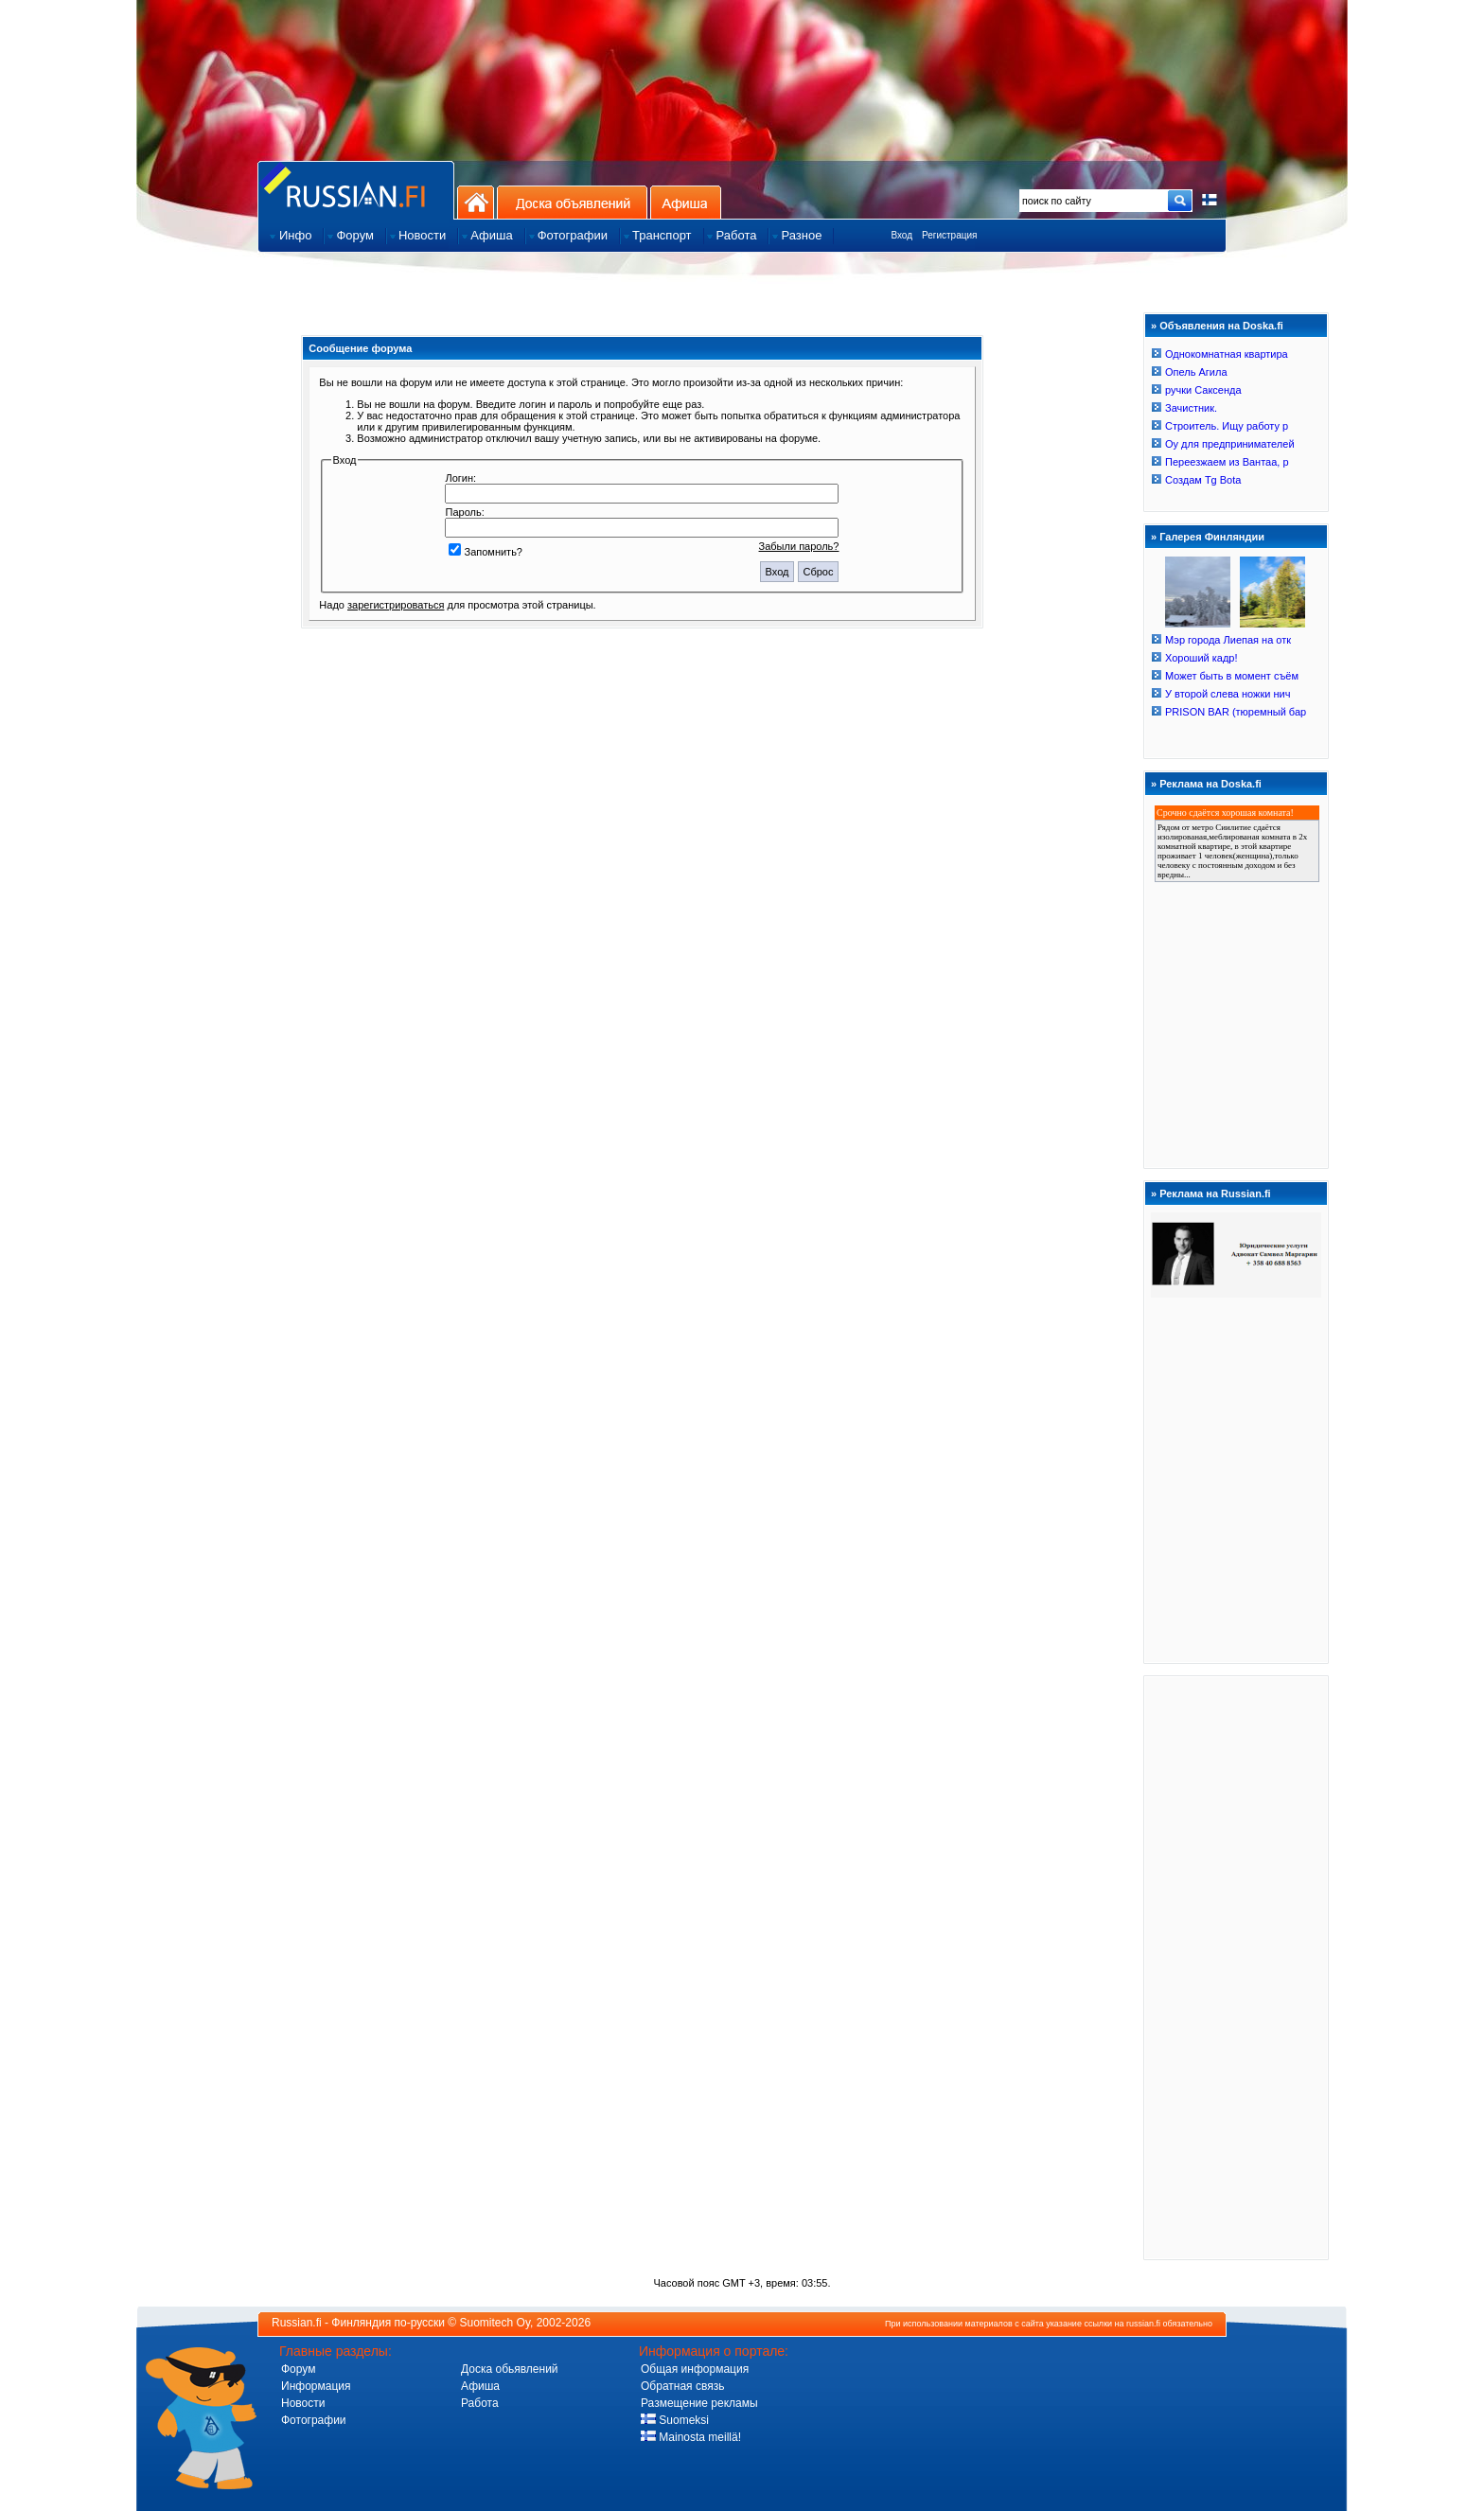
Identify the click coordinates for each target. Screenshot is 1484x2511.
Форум (298, 2369)
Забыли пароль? (799, 546)
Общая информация (695, 2369)
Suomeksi (675, 2420)
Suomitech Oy (495, 2322)
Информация (315, 2386)
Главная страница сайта (355, 190)
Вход (901, 235)
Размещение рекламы (699, 2403)
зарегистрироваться (395, 604)
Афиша (685, 202)
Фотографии (313, 2420)
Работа (480, 2403)
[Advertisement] (1236, 1967)
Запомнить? (485, 551)
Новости (303, 2403)
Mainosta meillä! (691, 2437)
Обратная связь (682, 2386)
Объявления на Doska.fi (1221, 325)
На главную (475, 202)
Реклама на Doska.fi (1210, 783)
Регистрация (949, 235)
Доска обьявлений (509, 2369)
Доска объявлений (572, 202)
